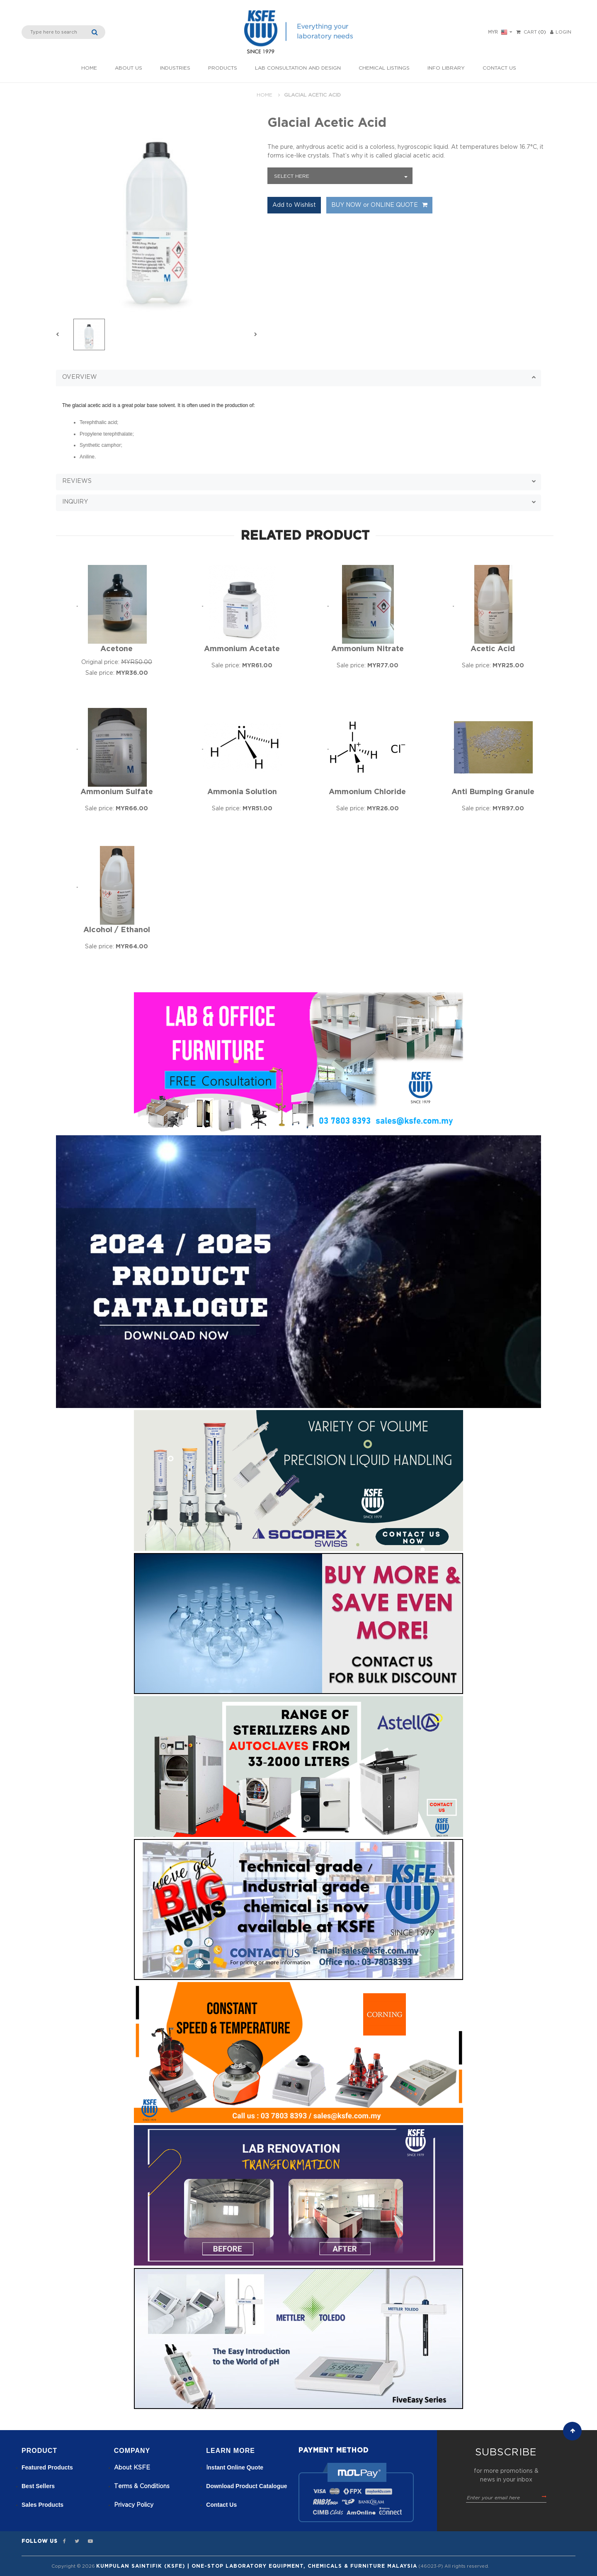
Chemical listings (384, 67)
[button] (298, 378)
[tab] (298, 377)
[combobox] (340, 175)
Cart (530, 32)
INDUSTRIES (175, 67)
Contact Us (499, 67)
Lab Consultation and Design (298, 67)
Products (222, 67)
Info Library (446, 67)
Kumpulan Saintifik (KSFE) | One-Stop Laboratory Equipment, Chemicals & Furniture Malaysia (256, 2566)
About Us (128, 67)
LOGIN (560, 32)
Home (89, 67)
